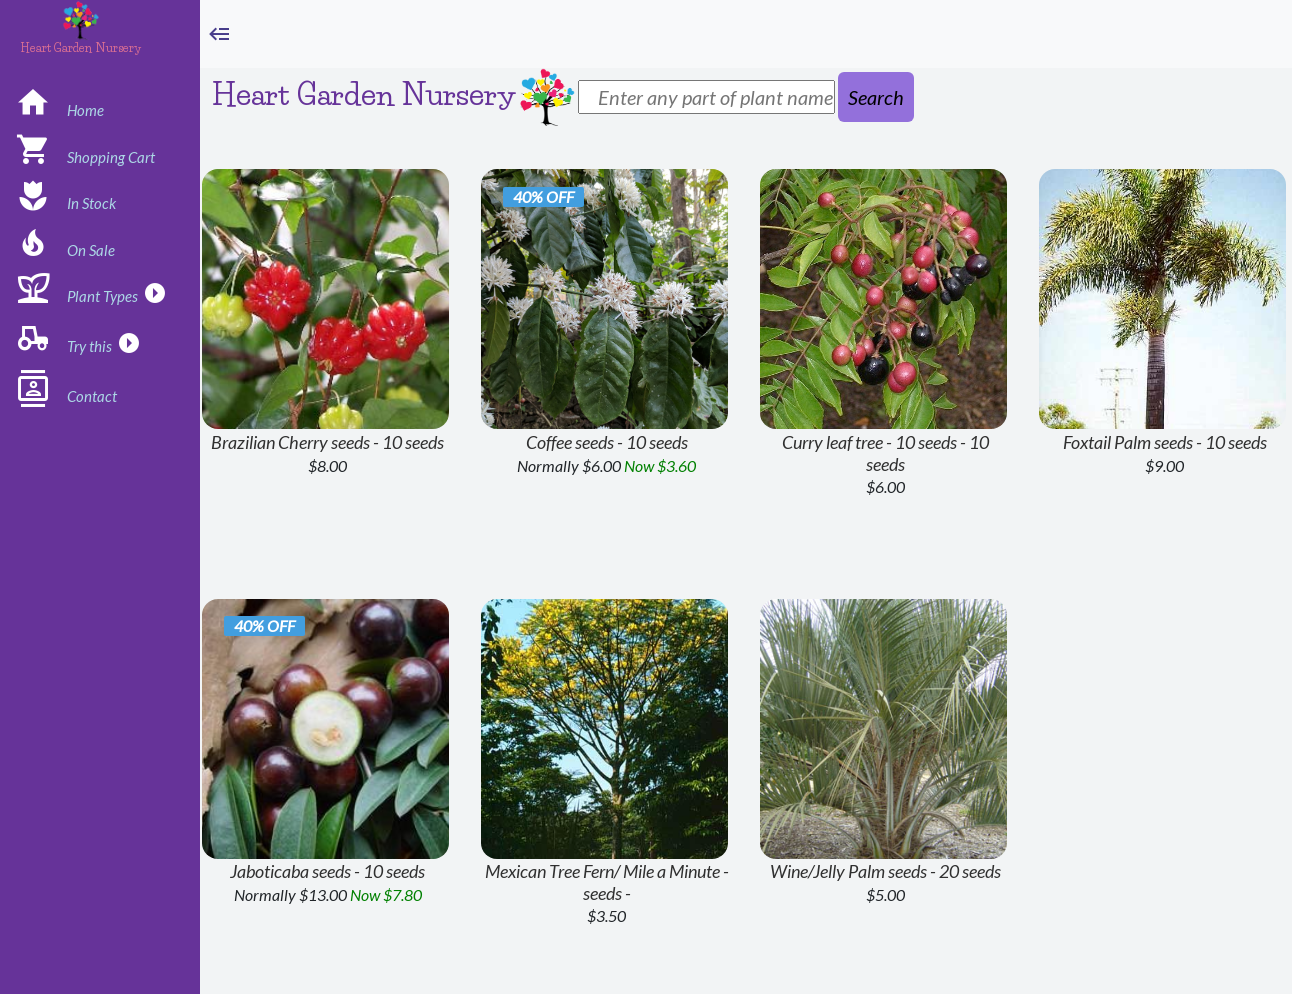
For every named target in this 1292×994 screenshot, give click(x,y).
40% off (543, 196)
